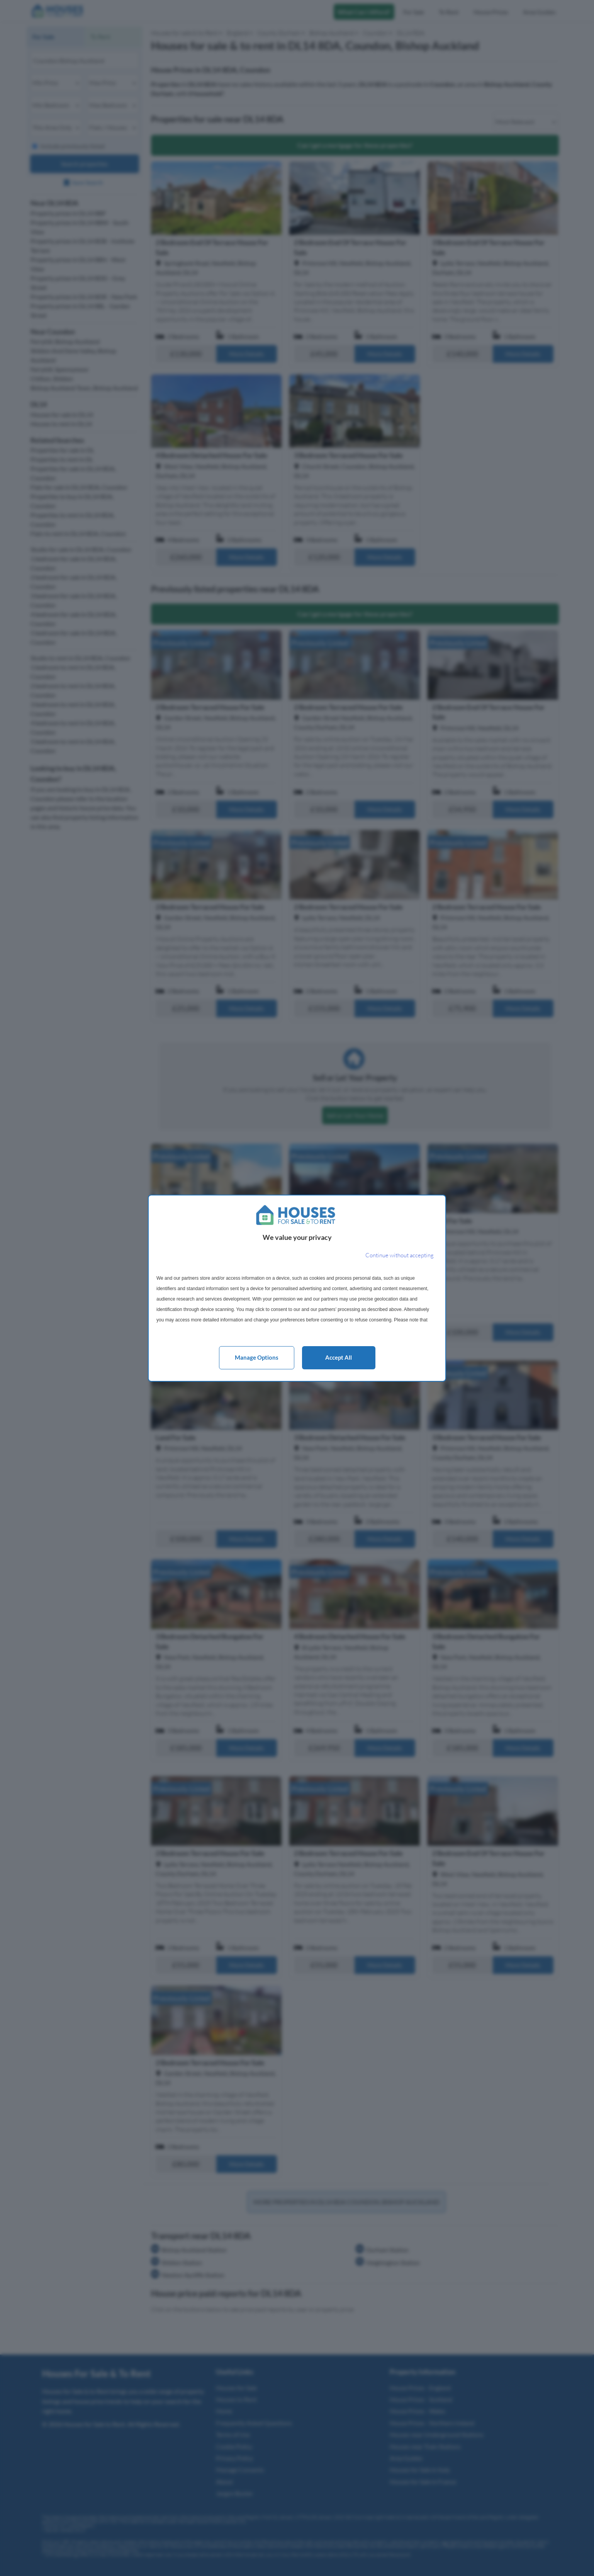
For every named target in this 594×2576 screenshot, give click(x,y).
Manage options (256, 1357)
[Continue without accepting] (399, 1255)
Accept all (338, 1357)
